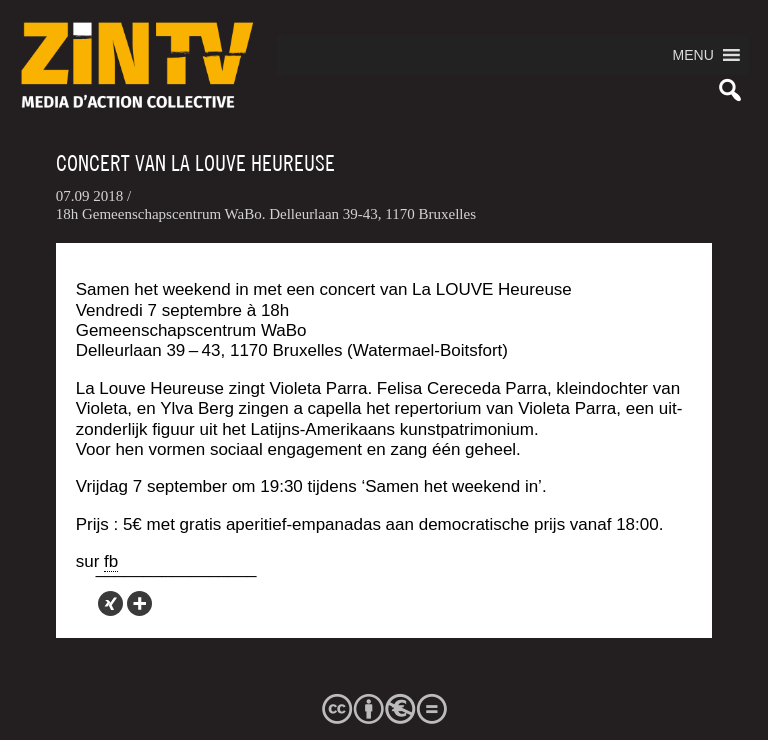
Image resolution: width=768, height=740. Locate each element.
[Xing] (110, 603)
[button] (693, 55)
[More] (139, 603)
